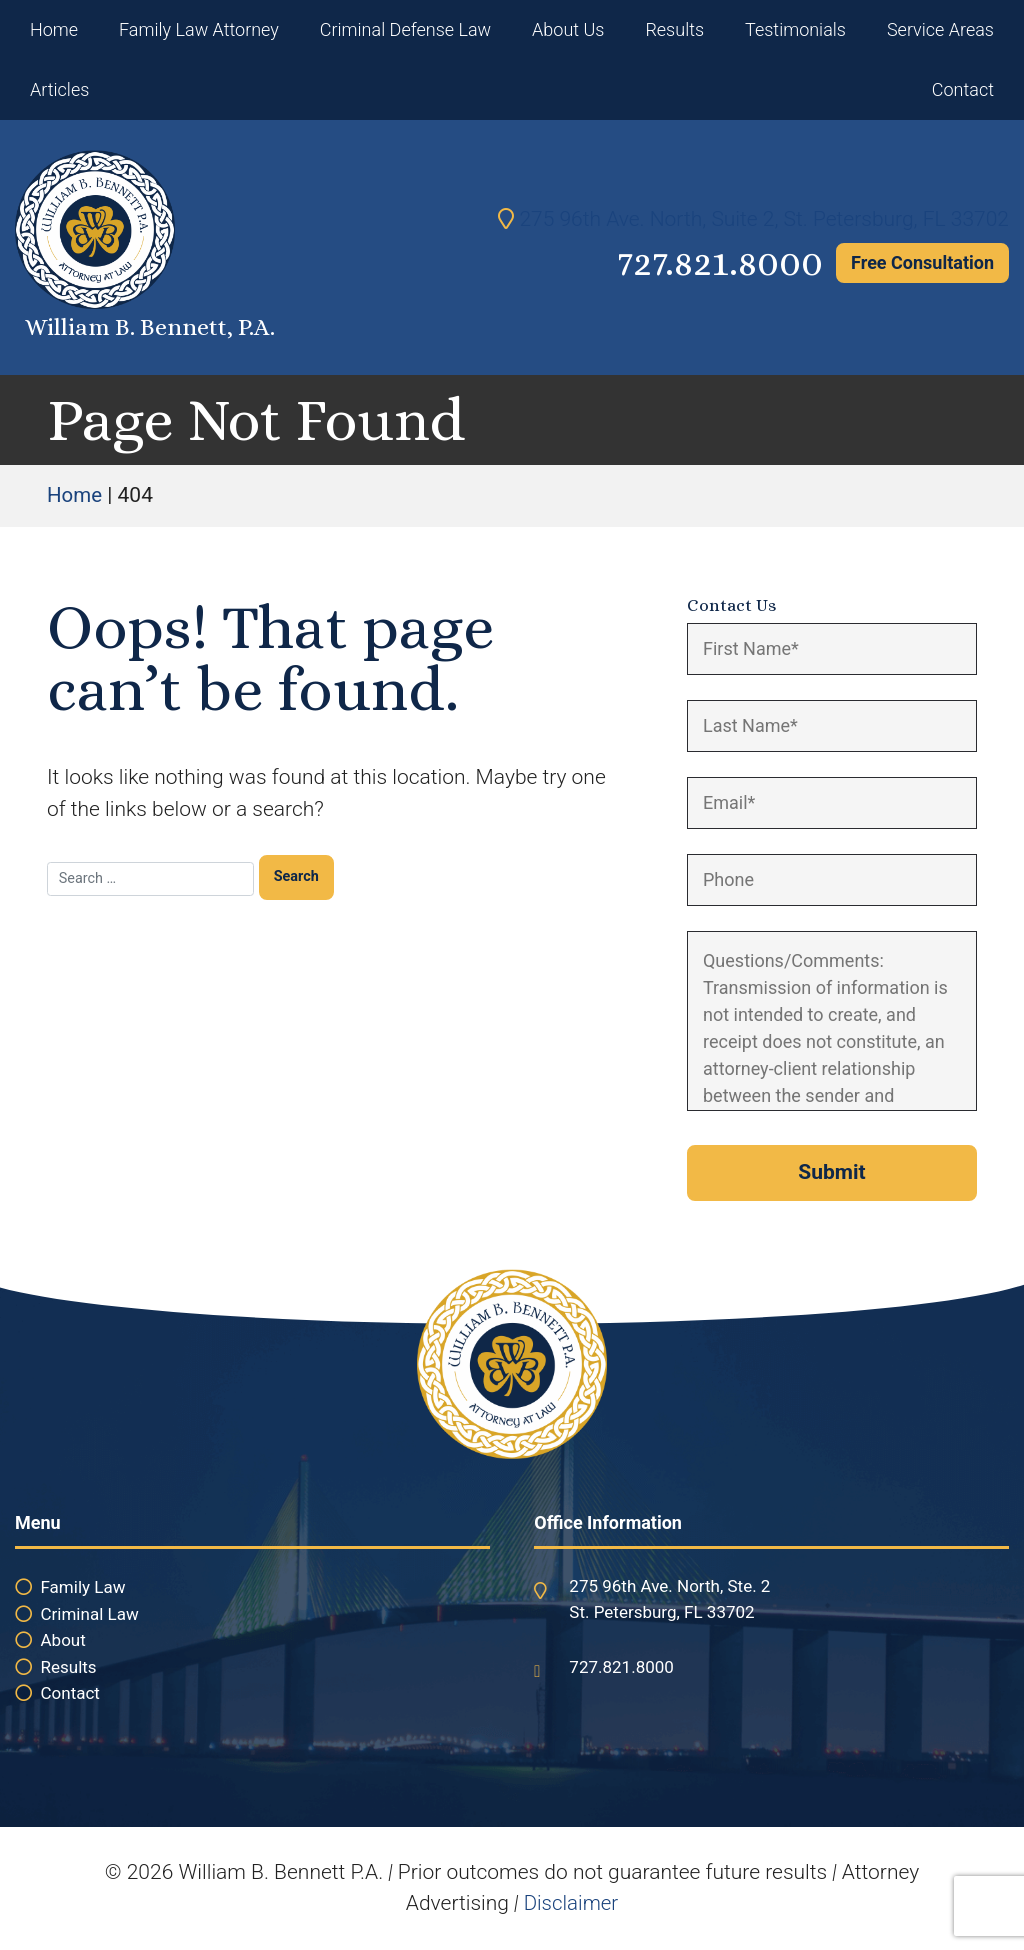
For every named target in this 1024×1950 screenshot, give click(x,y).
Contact (963, 89)
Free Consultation (922, 262)
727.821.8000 (713, 262)
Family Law (83, 1587)
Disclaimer (570, 1903)
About (63, 1640)
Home (54, 29)
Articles (59, 89)
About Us (568, 29)
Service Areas (940, 29)
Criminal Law (90, 1614)
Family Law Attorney (199, 29)
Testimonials (795, 29)
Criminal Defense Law (405, 29)
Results (674, 29)
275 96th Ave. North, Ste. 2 (669, 1586)
